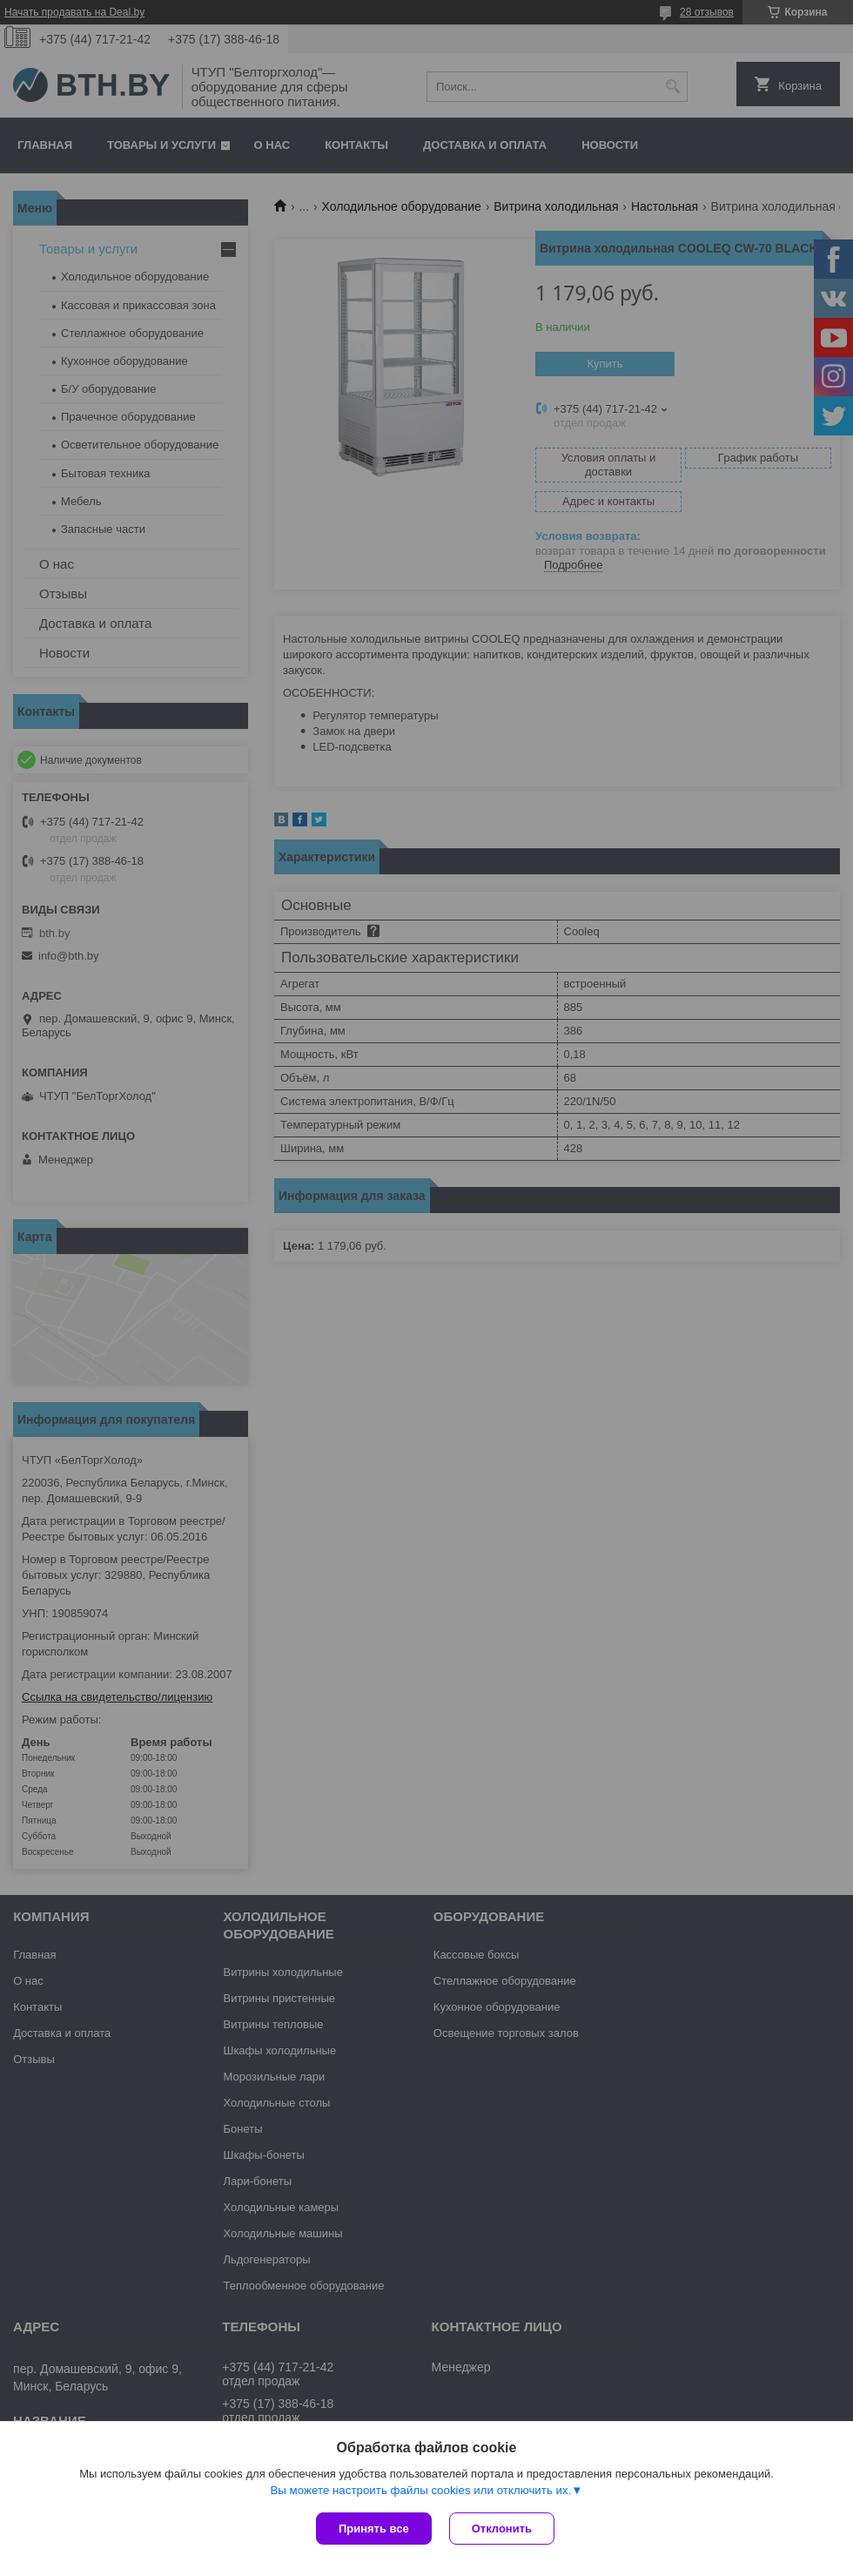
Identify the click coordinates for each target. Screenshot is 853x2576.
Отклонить (502, 2528)
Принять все (374, 2528)
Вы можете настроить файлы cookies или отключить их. (420, 2490)
